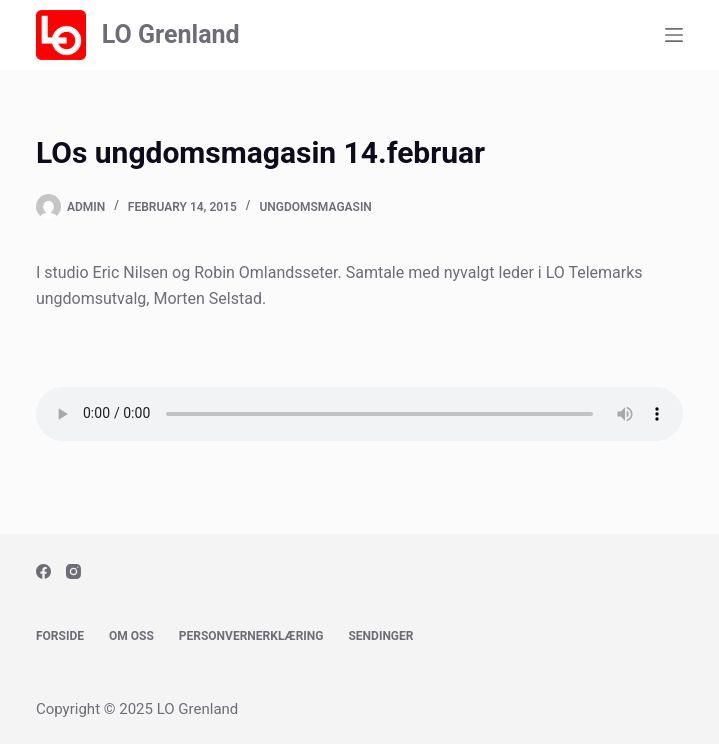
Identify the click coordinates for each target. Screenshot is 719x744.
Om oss (131, 636)
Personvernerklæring (251, 636)
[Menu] (674, 35)
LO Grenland (171, 34)
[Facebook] (43, 571)
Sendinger (380, 636)
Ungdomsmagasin (315, 207)
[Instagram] (73, 571)
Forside (60, 636)
